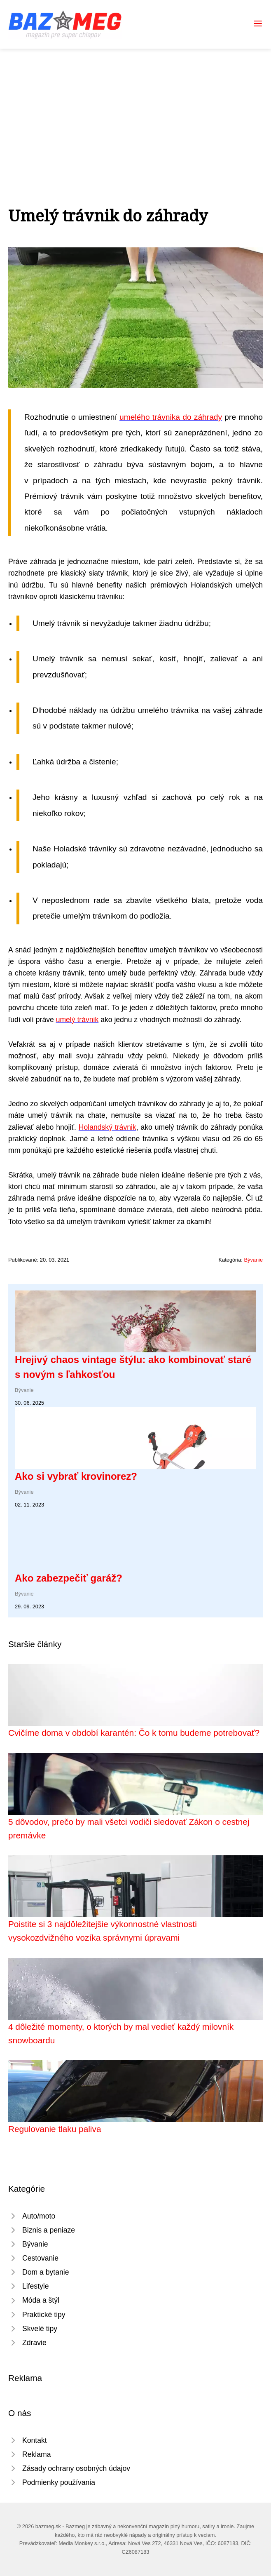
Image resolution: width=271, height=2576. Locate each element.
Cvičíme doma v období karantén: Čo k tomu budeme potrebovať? (133, 1732)
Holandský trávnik (107, 1127)
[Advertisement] (135, 110)
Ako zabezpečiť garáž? (68, 1578)
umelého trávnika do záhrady (170, 417)
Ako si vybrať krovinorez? (76, 1476)
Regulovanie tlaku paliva (54, 2129)
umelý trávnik (77, 1019)
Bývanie (253, 1260)
